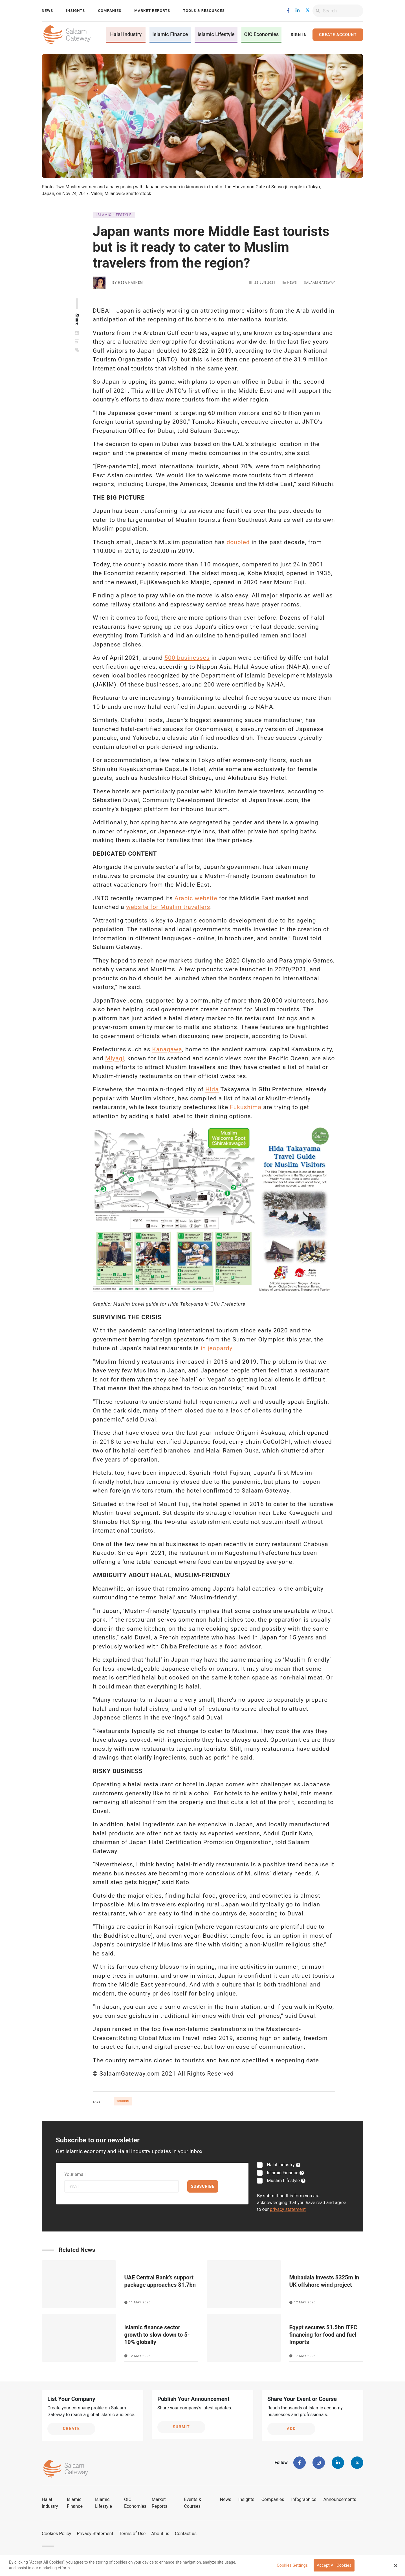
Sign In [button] (299, 34)
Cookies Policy (56, 2533)
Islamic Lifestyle (215, 34)
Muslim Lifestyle (283, 2180)
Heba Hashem (130, 282)
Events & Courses (192, 2503)
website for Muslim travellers (168, 907)
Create (71, 2428)
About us (160, 2533)
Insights (75, 10)
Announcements (339, 2499)
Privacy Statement (95, 2533)
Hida (212, 1089)
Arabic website (196, 898)
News (47, 10)
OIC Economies (261, 34)
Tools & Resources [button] (203, 10)
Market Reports (152, 10)
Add (291, 2428)
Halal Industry (126, 34)
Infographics (303, 2499)
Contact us (186, 2533)
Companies (109, 10)
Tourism (122, 2101)
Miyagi (114, 1058)
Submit (181, 2427)
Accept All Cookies (334, 2565)
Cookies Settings (292, 2565)
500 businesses (187, 657)
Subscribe (202, 2186)
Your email (74, 2174)
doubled (238, 542)
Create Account (337, 34)
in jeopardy (216, 1348)
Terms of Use (132, 2533)
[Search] (343, 11)
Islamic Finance (170, 34)
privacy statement (288, 2209)
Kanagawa (167, 1049)
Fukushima (245, 1107)
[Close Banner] (395, 2565)
